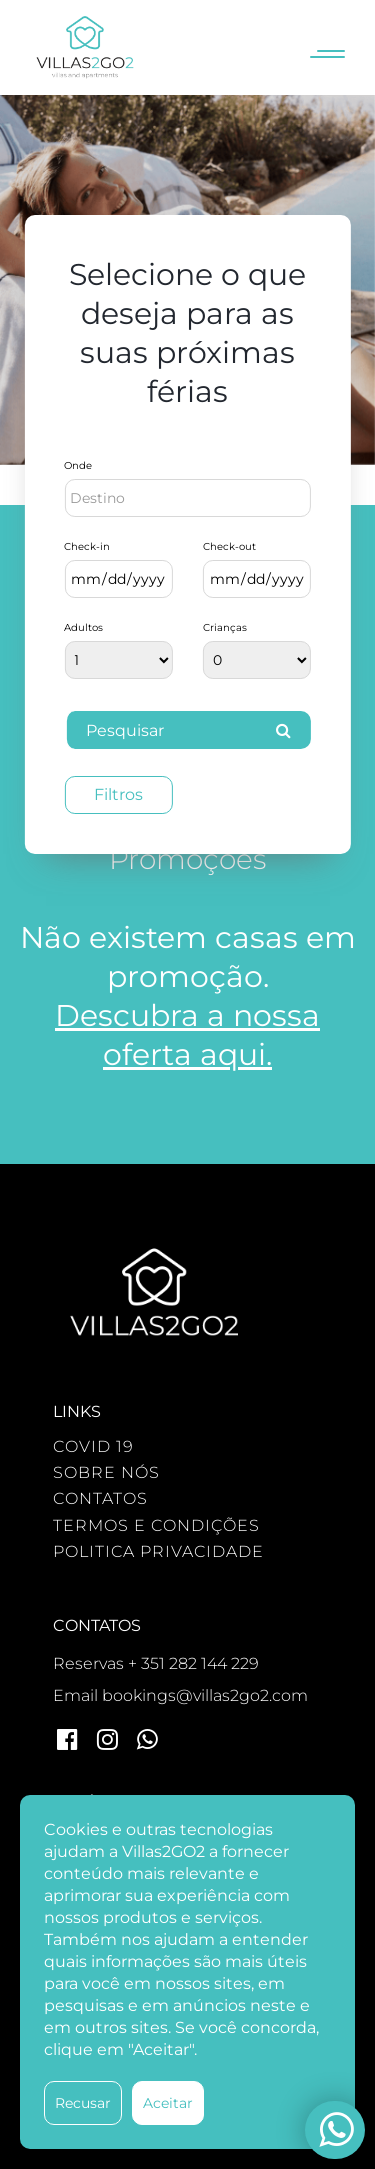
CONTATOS (100, 1498)
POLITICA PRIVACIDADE (158, 1551)
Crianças (225, 627)
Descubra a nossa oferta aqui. (187, 1035)
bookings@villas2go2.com (205, 1695)
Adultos (83, 627)
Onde (78, 465)
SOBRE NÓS (106, 1472)
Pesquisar (188, 730)
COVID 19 (93, 1446)
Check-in (87, 546)
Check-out (229, 546)
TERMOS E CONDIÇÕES (156, 1525)
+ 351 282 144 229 (193, 1663)
